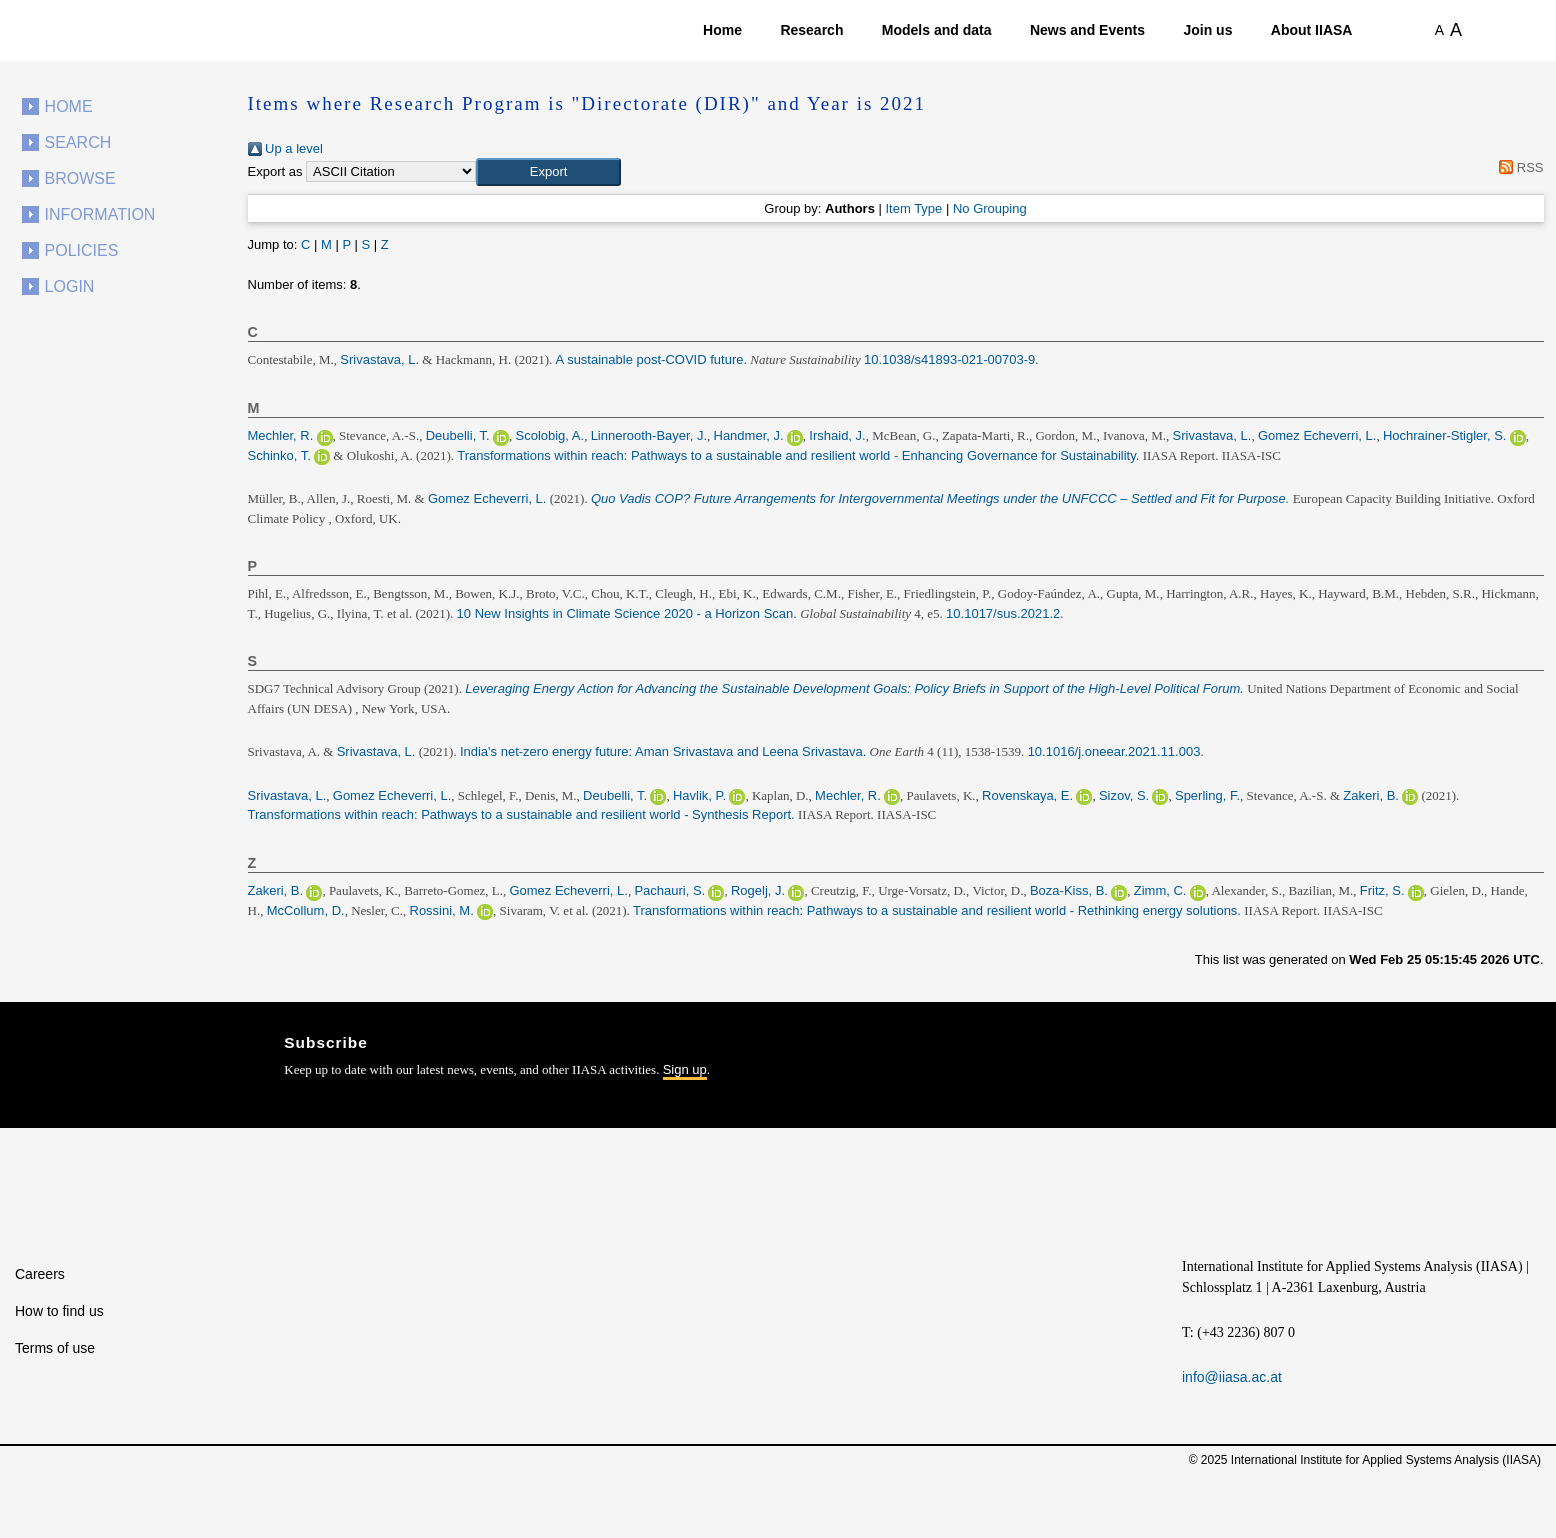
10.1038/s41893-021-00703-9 (949, 359)
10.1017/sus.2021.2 (1003, 613)
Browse (80, 178)
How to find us (59, 1311)
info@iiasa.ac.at (1232, 1377)
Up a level (285, 148)
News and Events (1087, 30)
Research (811, 30)
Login (70, 286)
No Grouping (990, 208)
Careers (40, 1274)
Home (722, 30)
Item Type (913, 208)
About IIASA (1312, 30)
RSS (1518, 167)
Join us (1207, 30)
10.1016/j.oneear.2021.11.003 (1114, 751)
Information (100, 214)
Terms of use (55, 1348)
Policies (82, 250)
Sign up (685, 1069)
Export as (275, 171)
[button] (548, 172)
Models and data (937, 30)
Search (78, 142)
